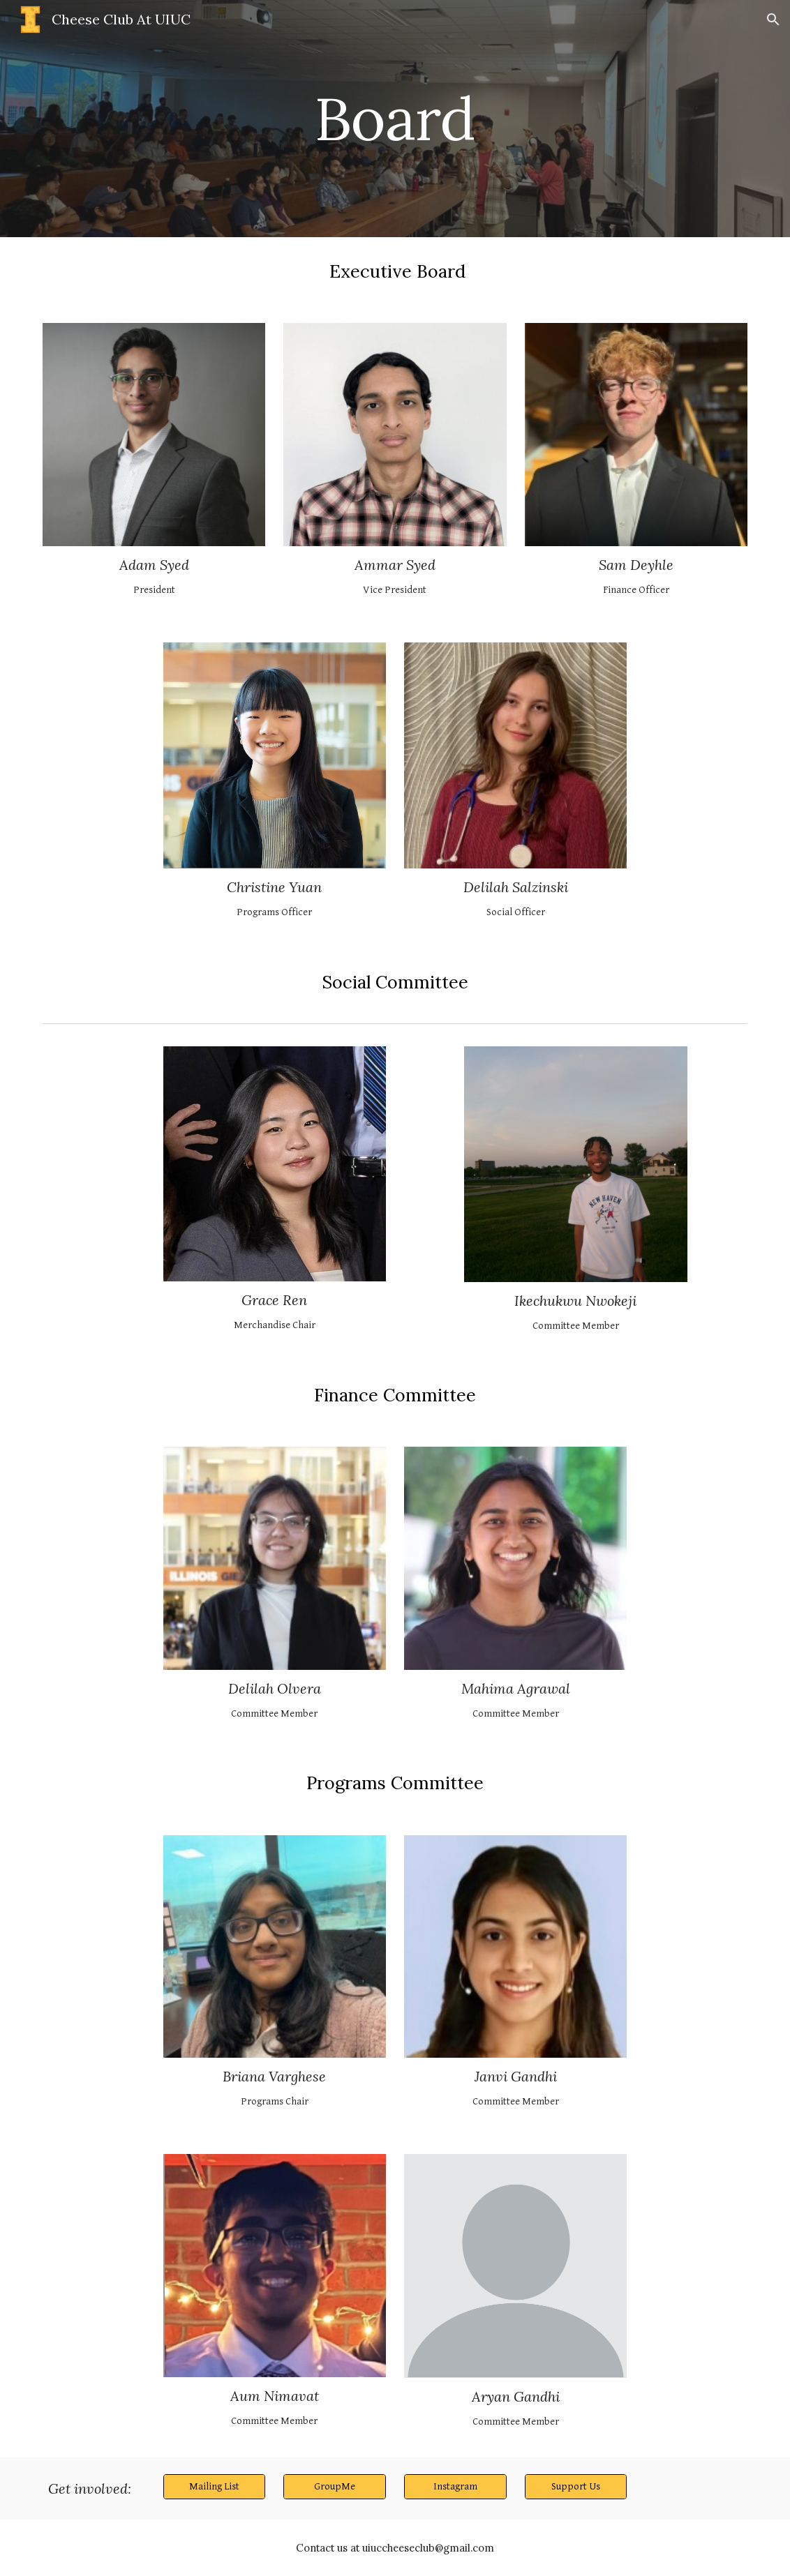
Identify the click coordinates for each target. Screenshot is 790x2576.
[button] (773, 19)
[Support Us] (576, 2486)
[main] (395, 118)
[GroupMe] (334, 2486)
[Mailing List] (214, 2486)
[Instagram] (455, 2486)
